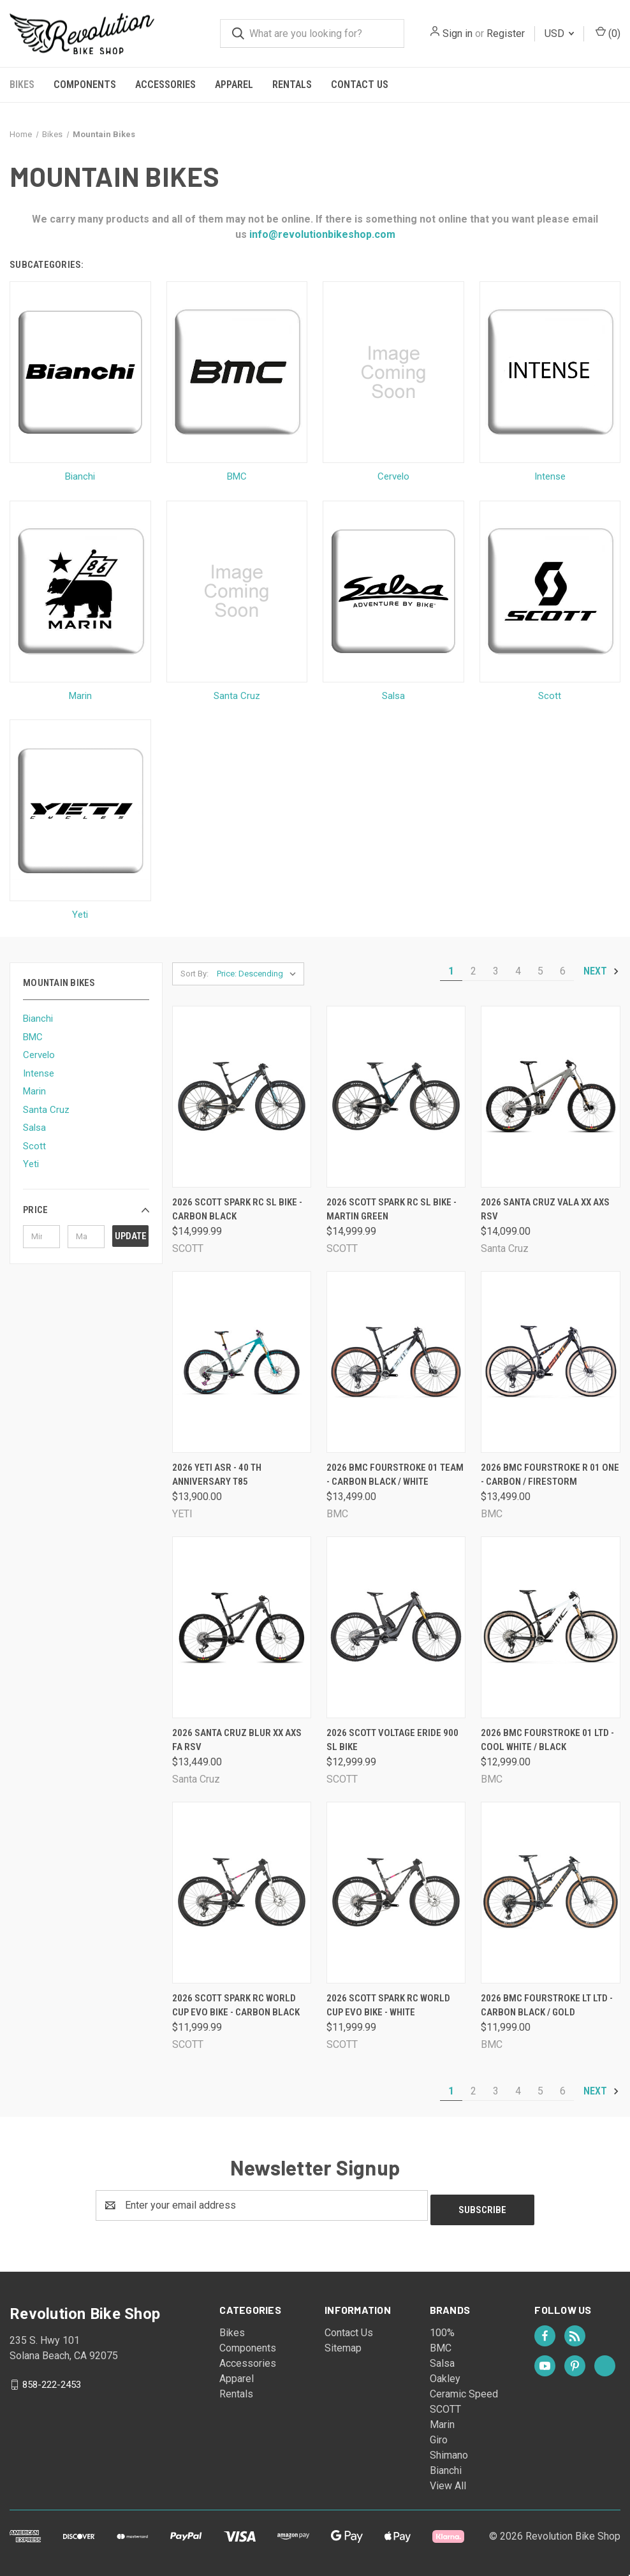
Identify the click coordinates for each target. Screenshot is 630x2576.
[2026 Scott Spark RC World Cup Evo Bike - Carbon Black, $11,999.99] (242, 1892)
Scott (34, 1146)
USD (559, 33)
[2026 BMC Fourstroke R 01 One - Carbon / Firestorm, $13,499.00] (550, 1362)
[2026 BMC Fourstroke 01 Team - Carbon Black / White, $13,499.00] (396, 1362)
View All (448, 2481)
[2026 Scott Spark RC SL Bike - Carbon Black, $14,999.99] (242, 1096)
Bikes (22, 84)
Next (601, 971)
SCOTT (445, 2405)
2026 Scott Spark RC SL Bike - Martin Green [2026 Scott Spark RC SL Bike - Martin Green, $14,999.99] (391, 1209)
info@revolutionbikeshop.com (321, 234)
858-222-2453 (51, 2379)
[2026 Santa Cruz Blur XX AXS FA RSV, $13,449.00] (242, 1627)
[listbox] (259, 974)
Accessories (165, 84)
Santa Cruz (46, 1109)
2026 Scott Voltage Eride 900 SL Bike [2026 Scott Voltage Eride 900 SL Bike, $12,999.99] (392, 1740)
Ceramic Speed (464, 2389)
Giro (439, 2435)
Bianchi (38, 1018)
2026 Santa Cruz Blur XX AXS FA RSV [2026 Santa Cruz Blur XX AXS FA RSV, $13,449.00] (237, 1740)
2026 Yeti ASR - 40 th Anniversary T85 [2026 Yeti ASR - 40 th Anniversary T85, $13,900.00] (216, 1475)
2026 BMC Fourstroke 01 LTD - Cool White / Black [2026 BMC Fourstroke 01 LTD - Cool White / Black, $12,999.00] (547, 1740)
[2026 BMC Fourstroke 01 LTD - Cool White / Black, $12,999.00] (550, 1627)
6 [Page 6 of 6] (563, 971)
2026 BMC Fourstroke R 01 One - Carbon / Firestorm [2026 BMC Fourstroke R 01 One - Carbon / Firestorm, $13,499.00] (550, 1475)
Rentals (292, 84)
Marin (34, 1091)
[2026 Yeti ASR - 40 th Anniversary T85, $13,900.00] (242, 1362)
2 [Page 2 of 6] (473, 971)
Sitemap (343, 2343)
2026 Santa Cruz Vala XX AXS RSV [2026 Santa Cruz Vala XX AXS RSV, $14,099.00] (545, 1209)
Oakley (445, 2374)
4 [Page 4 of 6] (518, 971)
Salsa (34, 1127)
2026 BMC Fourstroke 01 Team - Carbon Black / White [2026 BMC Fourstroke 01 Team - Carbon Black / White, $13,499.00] (395, 1475)
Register (506, 33)
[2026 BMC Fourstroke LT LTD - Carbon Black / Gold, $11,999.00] (550, 1892)
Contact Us (359, 84)
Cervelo (39, 1055)
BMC (33, 1037)
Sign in (457, 33)
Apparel (234, 84)
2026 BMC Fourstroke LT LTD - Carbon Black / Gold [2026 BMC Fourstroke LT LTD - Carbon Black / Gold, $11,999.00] (547, 2005)
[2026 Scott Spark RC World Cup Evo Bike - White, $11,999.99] (396, 1892)
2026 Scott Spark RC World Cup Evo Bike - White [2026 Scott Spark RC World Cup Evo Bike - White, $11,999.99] (388, 2005)
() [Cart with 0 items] (608, 33)
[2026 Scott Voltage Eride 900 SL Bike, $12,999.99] (396, 1627)
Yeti (31, 1164)
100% (442, 2328)
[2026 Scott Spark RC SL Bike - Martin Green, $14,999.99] (396, 1096)
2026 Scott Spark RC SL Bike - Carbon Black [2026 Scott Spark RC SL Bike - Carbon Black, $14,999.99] (237, 1209)
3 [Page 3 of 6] (496, 971)
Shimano (449, 2451)
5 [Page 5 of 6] (540, 971)
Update (131, 1236)
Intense (38, 1073)
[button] (86, 1210)
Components (85, 84)
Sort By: (194, 973)
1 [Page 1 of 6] (451, 971)
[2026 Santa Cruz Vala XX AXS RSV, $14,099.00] (550, 1096)
